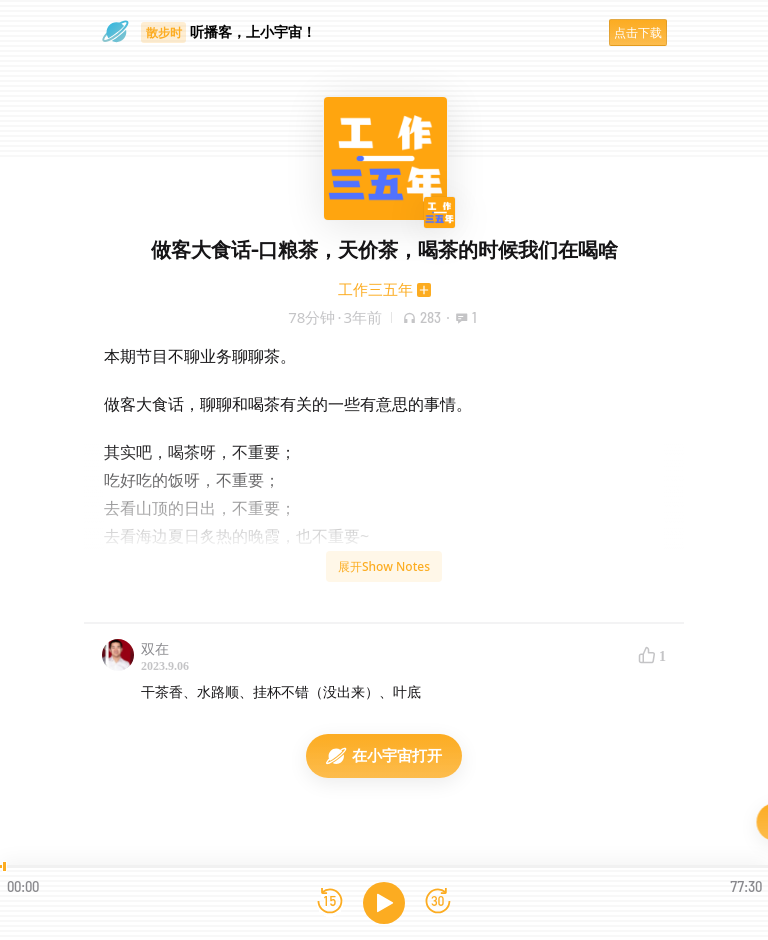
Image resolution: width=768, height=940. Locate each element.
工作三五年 (375, 289)
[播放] (384, 903)
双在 (155, 648)
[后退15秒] (330, 902)
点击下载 (638, 32)
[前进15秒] (438, 902)
